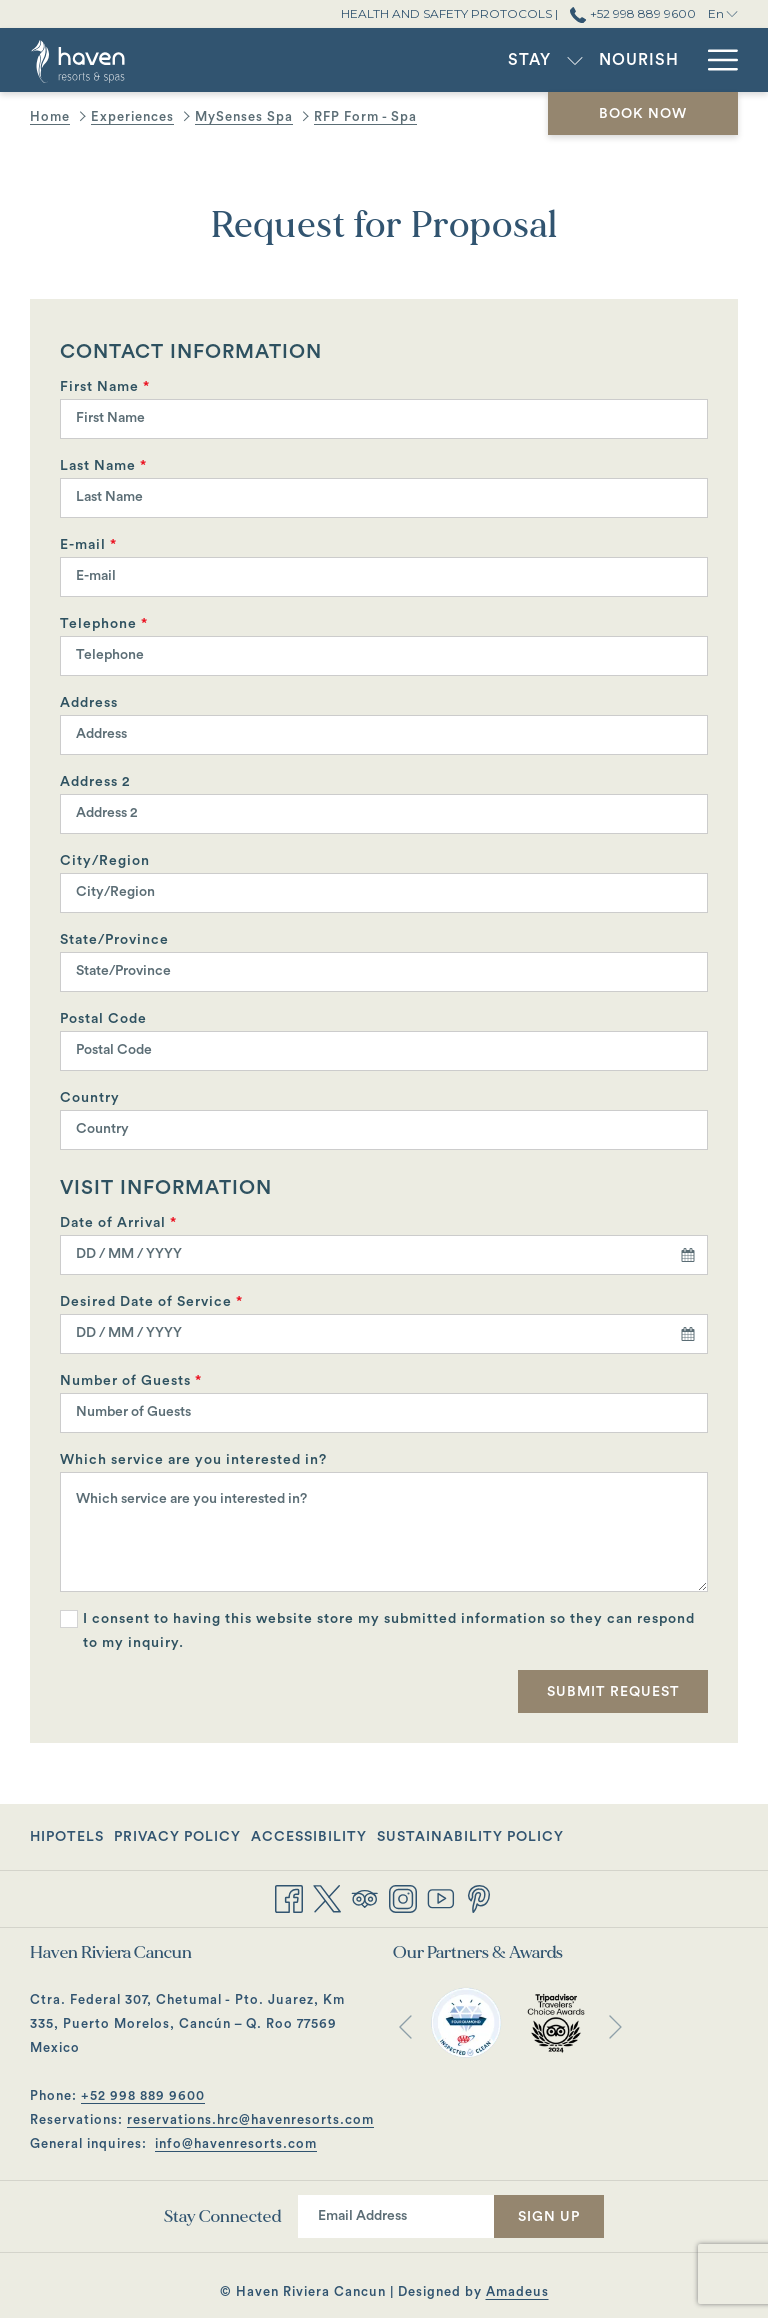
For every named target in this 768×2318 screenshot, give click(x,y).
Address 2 (95, 782)
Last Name (103, 466)
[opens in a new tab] (466, 2022)
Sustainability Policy (470, 1837)
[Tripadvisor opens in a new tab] (365, 1897)
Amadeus (517, 2291)
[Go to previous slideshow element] (405, 2026)
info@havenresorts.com (236, 2143)
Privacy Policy (177, 1837)
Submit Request (613, 1692)
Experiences (132, 116)
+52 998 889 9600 (143, 2095)
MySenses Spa (244, 116)
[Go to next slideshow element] (615, 2026)
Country (90, 1098)
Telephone (104, 624)
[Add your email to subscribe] (396, 2216)
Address (89, 703)
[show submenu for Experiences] (683, 60)
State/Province (114, 940)
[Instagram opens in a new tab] (403, 1897)
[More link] (715, 60)
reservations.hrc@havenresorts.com (250, 2119)
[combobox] (384, 1255)
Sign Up (549, 2217)
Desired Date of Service (151, 1302)
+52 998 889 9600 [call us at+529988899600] (632, 13)
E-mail (88, 545)
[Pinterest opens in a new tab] (479, 1897)
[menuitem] (365, 60)
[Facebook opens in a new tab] (289, 1897)
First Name (105, 387)
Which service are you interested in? (193, 1460)
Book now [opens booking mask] (643, 114)
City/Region (105, 861)
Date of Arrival (118, 1223)
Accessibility (309, 1837)
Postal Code (103, 1019)
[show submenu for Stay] (411, 60)
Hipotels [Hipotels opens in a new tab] (67, 1840)
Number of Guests (131, 1381)
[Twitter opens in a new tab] (327, 1897)
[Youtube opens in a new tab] (441, 1897)
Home (50, 116)
